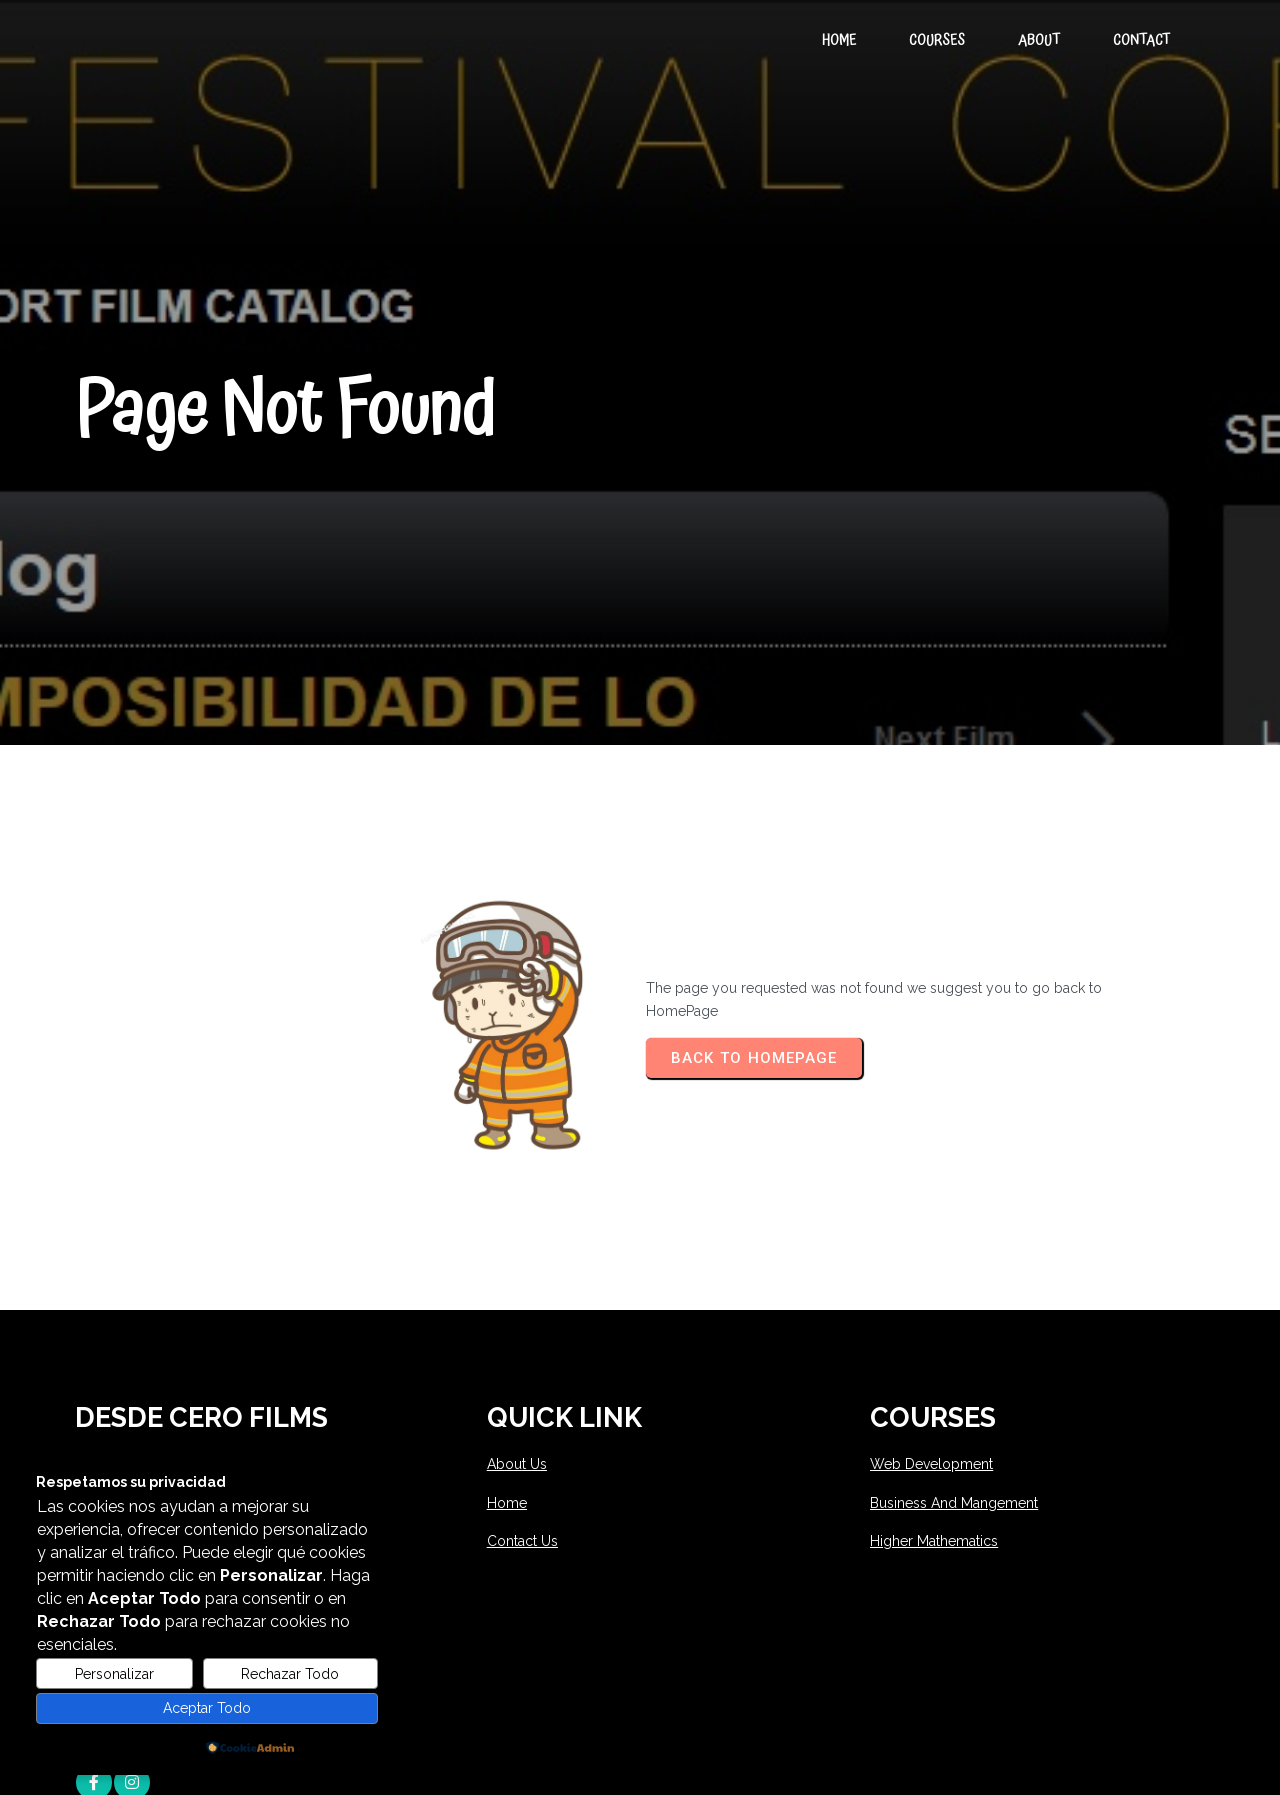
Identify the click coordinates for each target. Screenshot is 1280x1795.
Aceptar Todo (207, 1708)
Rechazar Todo (290, 1674)
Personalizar (114, 1674)
